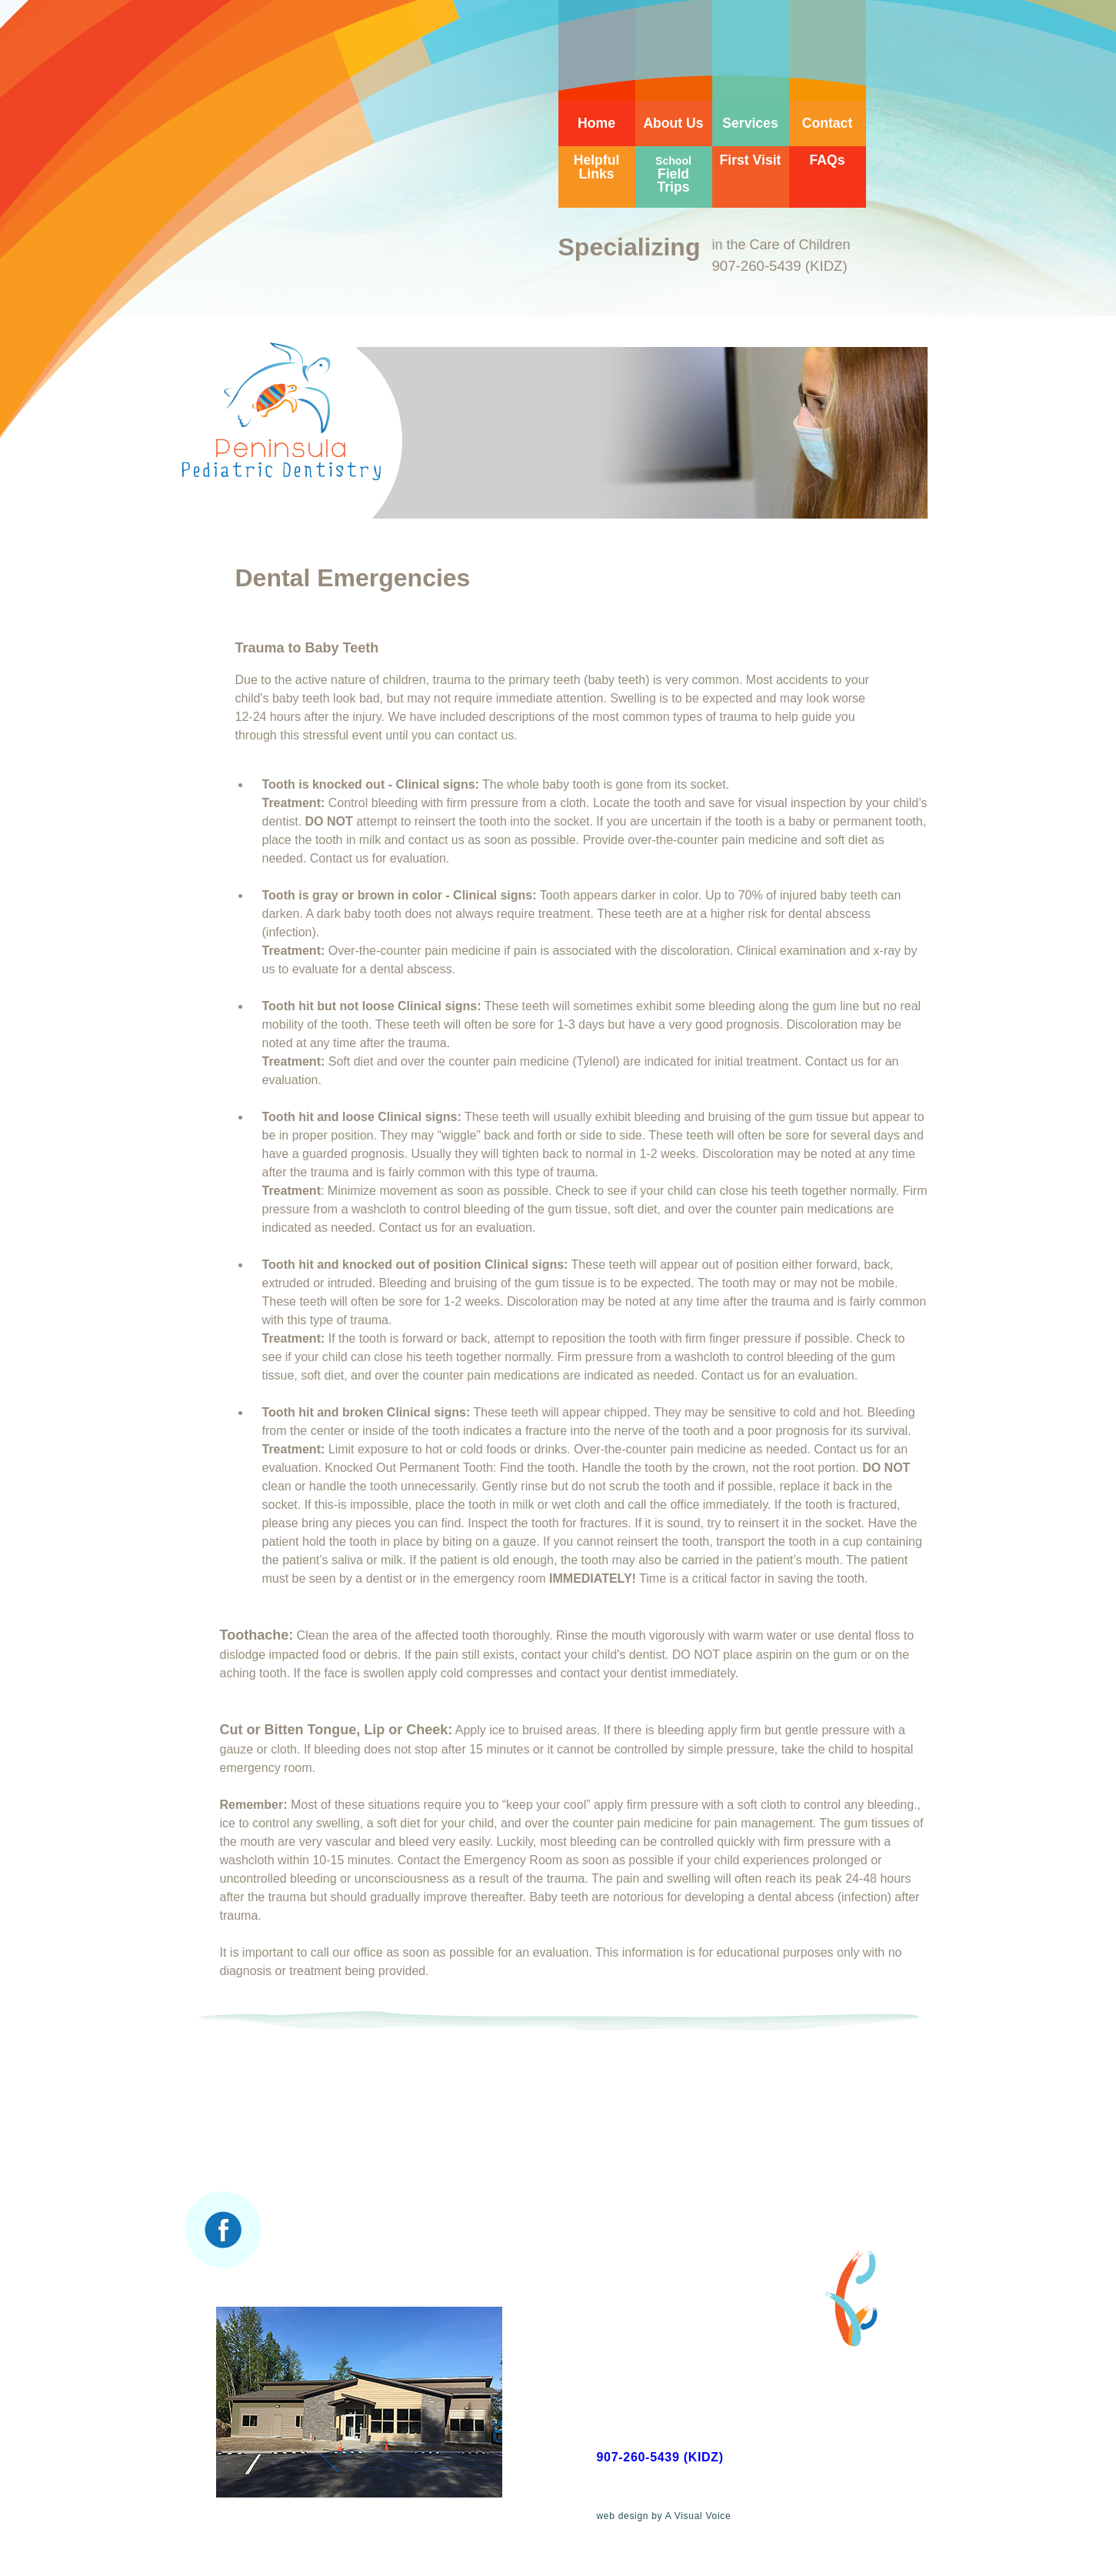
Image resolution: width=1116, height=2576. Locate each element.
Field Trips (673, 175)
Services (750, 123)
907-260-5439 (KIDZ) (660, 2457)
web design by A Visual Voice (664, 2516)
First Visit (750, 160)
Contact (827, 123)
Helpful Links (597, 167)
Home (596, 123)
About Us (673, 123)
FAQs (827, 160)
